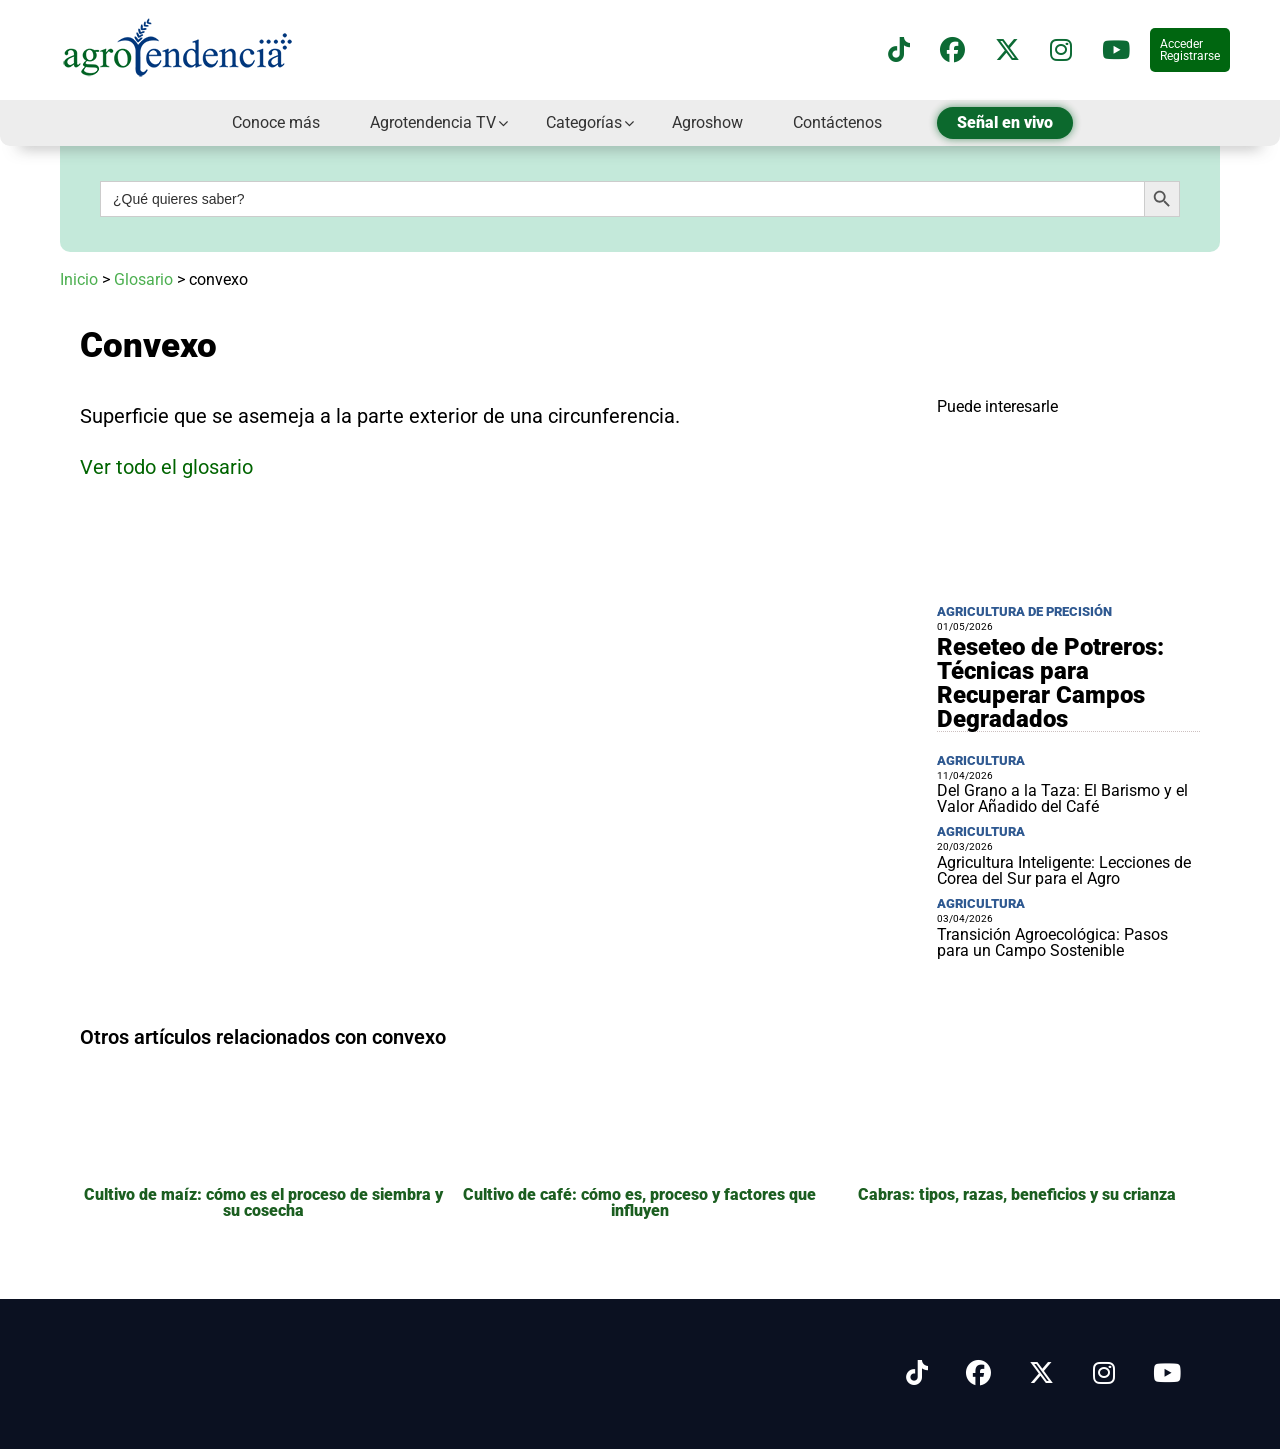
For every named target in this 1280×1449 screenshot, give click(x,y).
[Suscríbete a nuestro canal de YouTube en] (1116, 50)
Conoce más (276, 122)
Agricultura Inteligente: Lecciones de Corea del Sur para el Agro (1064, 870)
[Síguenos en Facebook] (952, 50)
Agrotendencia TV (433, 122)
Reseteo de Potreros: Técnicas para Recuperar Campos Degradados (1050, 683)
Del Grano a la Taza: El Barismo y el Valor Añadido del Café (1062, 798)
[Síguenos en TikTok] (899, 50)
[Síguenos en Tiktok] (917, 1373)
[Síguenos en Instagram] (1104, 1373)
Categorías (584, 122)
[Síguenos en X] (1007, 50)
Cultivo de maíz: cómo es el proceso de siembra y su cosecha (263, 1202)
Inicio (79, 279)
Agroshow (707, 122)
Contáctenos (837, 122)
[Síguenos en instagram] (1061, 50)
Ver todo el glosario (166, 467)
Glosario (143, 279)
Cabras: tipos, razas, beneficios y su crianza (1017, 1194)
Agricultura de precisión (1024, 611)
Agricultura (981, 760)
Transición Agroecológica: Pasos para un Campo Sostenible (1052, 942)
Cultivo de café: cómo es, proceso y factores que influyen (639, 1202)
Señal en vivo (1005, 122)
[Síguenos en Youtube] (1167, 1373)
